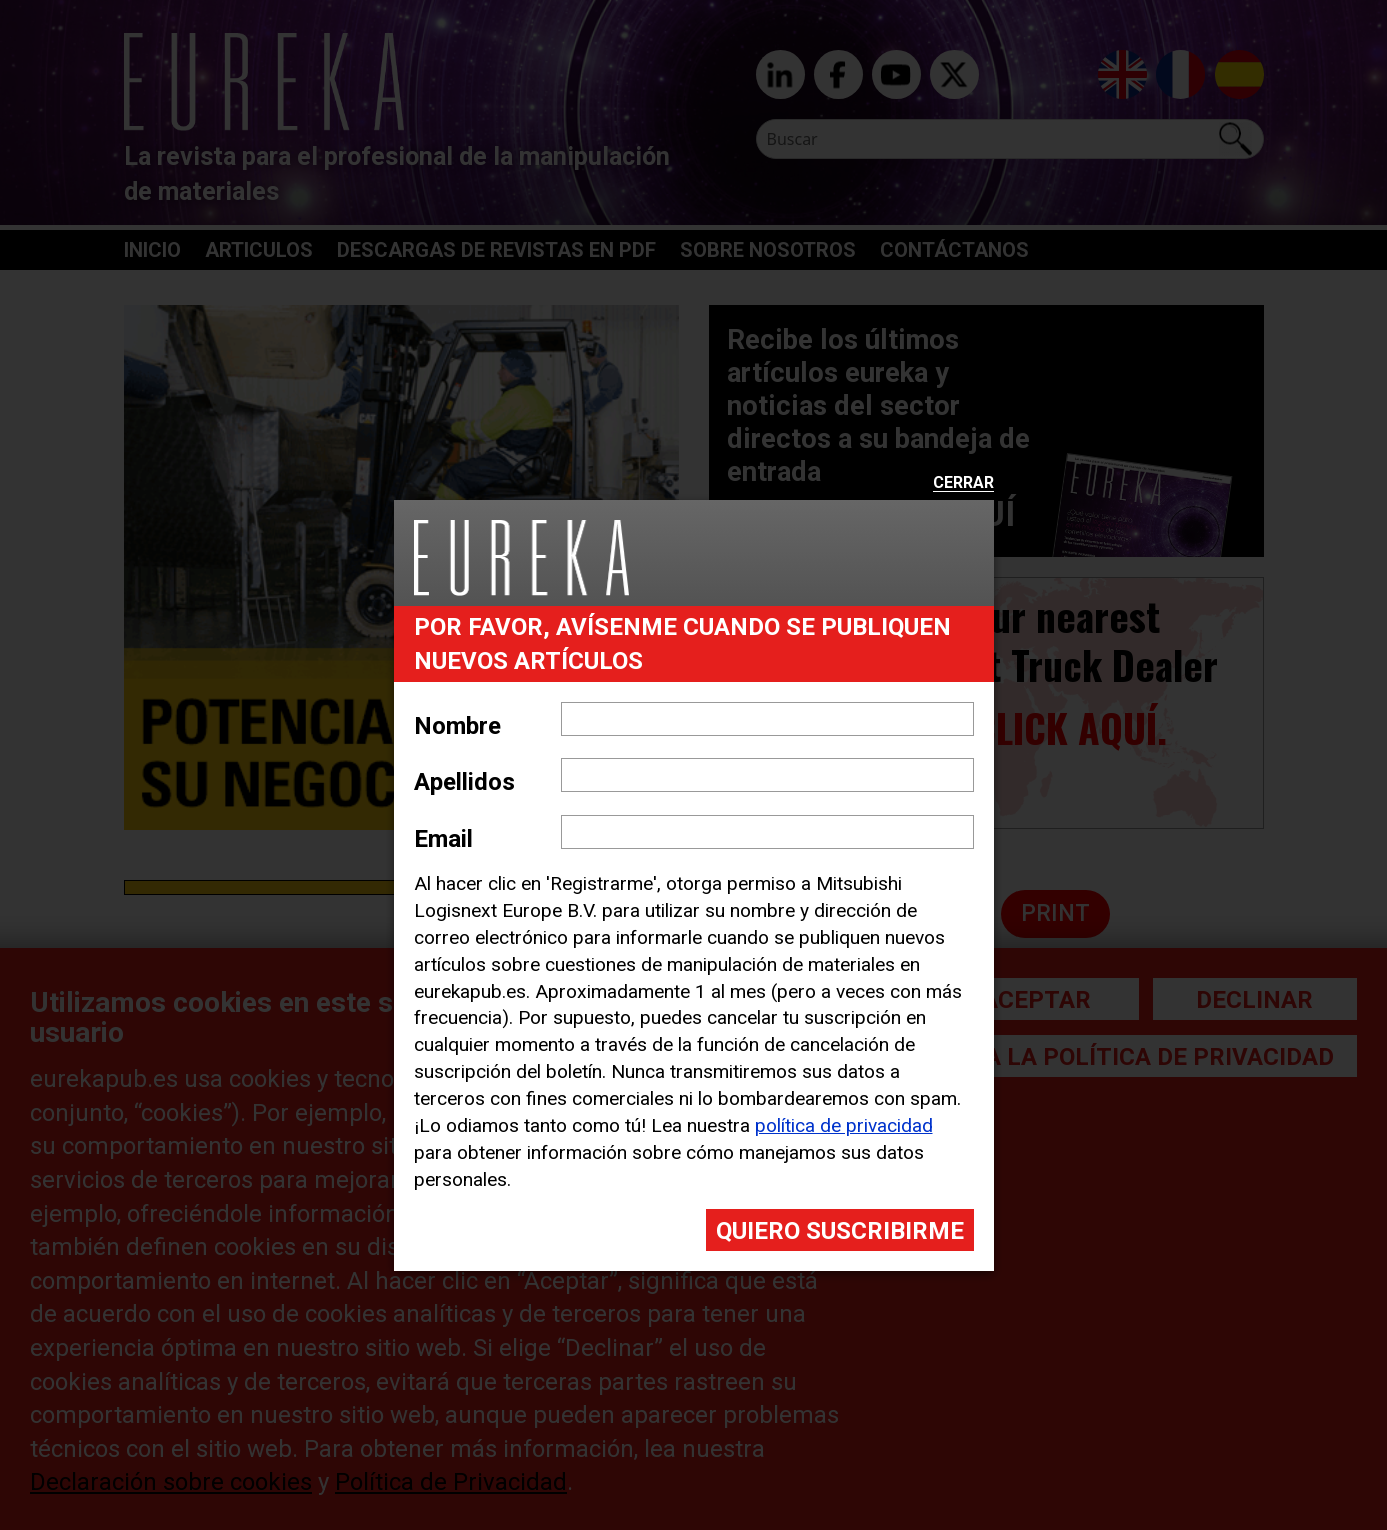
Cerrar (963, 483)
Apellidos (464, 782)
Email (443, 839)
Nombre (457, 726)
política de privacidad (844, 1125)
